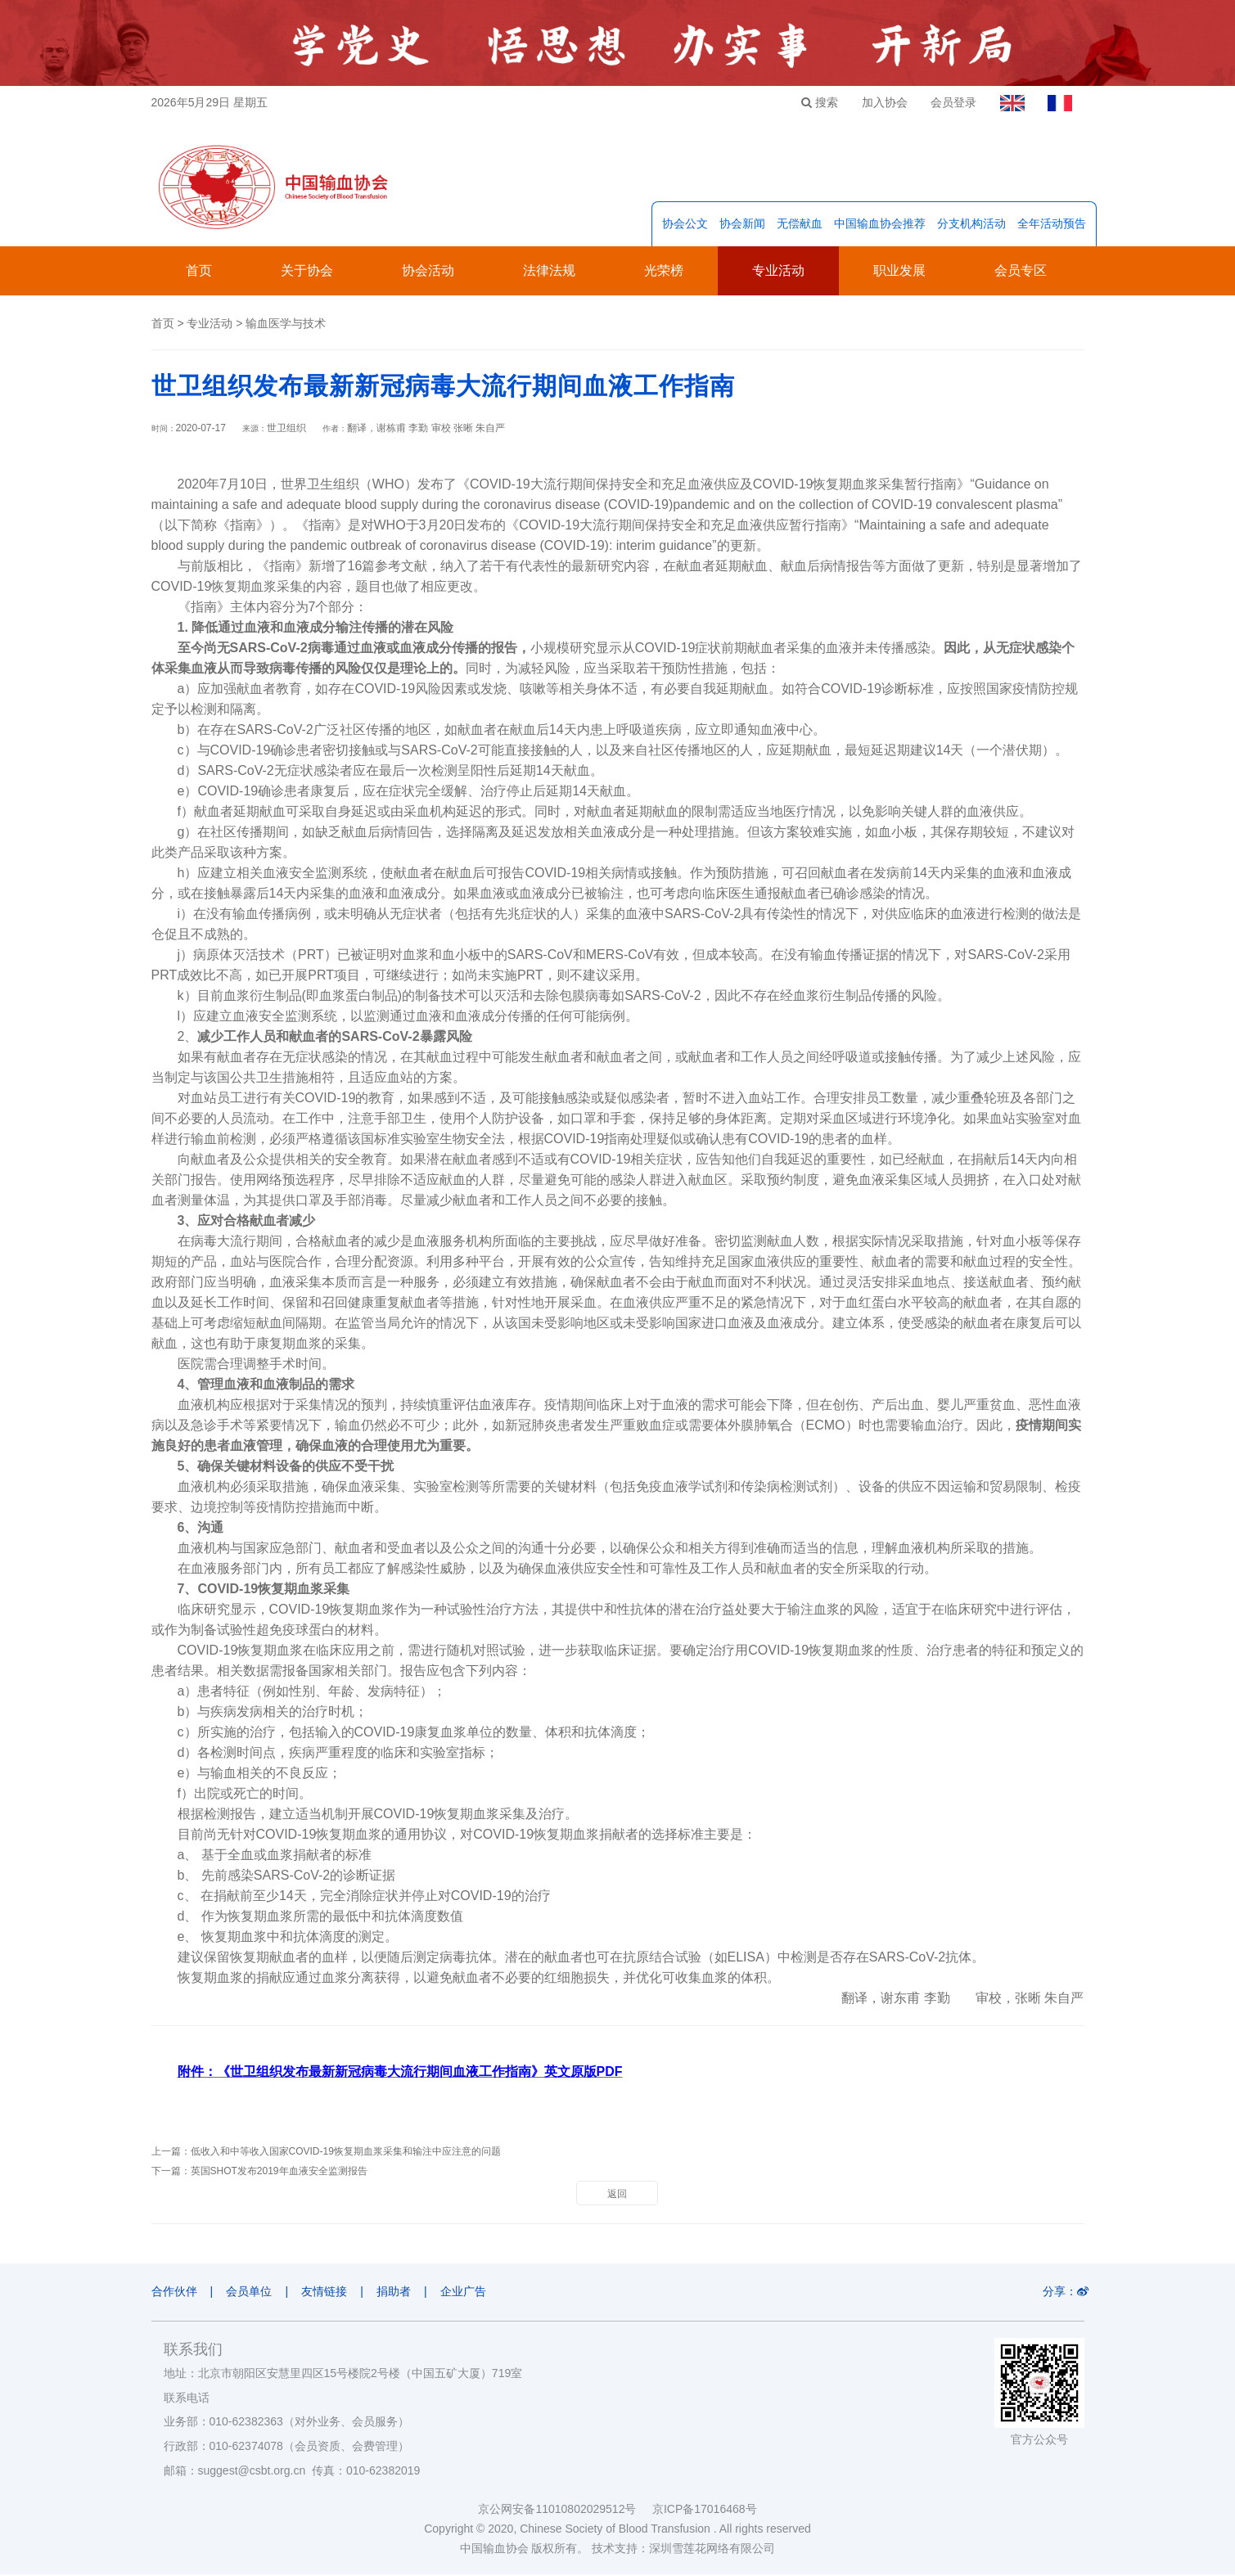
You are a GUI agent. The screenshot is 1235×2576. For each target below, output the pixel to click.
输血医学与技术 (286, 324)
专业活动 (778, 272)
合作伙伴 (174, 2292)
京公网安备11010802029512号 (564, 2510)
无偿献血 (800, 225)
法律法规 (549, 272)
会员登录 (951, 102)
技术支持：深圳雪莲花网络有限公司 (683, 2549)
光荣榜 (663, 272)
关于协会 (307, 272)
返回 (617, 2195)
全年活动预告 (1051, 225)
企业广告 (469, 2292)
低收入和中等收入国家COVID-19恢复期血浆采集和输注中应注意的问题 (346, 2153)
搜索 (814, 102)
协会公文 (685, 225)
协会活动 (428, 272)
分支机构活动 (971, 225)
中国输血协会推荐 (880, 225)
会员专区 (1020, 272)
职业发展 (899, 272)
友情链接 (327, 2292)
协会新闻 (742, 225)
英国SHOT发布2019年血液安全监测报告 (279, 2172)
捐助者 (398, 2292)
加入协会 (881, 102)
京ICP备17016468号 (704, 2510)
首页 (199, 272)
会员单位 (250, 2292)
